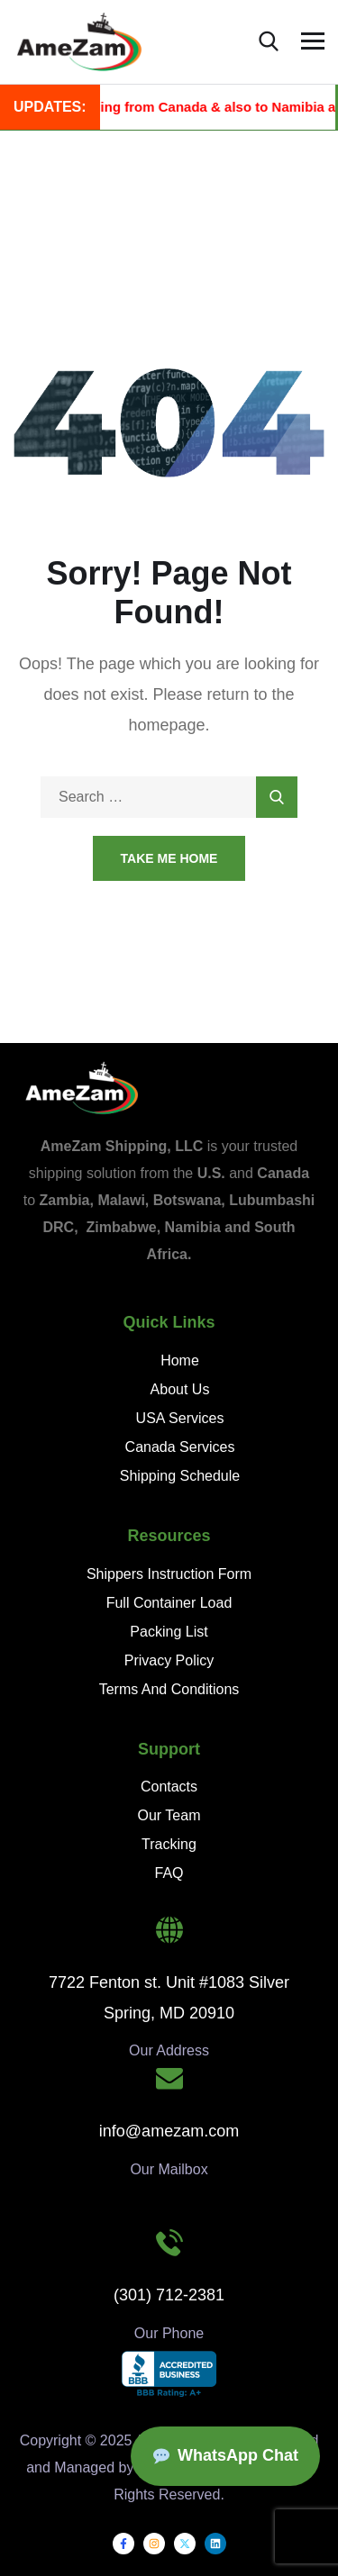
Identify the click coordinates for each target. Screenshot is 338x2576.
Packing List (168, 1631)
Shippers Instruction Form (169, 1574)
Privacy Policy (169, 1660)
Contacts (169, 1786)
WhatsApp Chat (225, 2455)
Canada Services (180, 1447)
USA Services (180, 1418)
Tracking (169, 1844)
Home (179, 1360)
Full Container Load (169, 1602)
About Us (180, 1389)
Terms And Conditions (169, 1689)
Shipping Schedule (180, 1475)
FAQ (168, 1873)
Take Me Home (169, 858)
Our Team (169, 1815)
